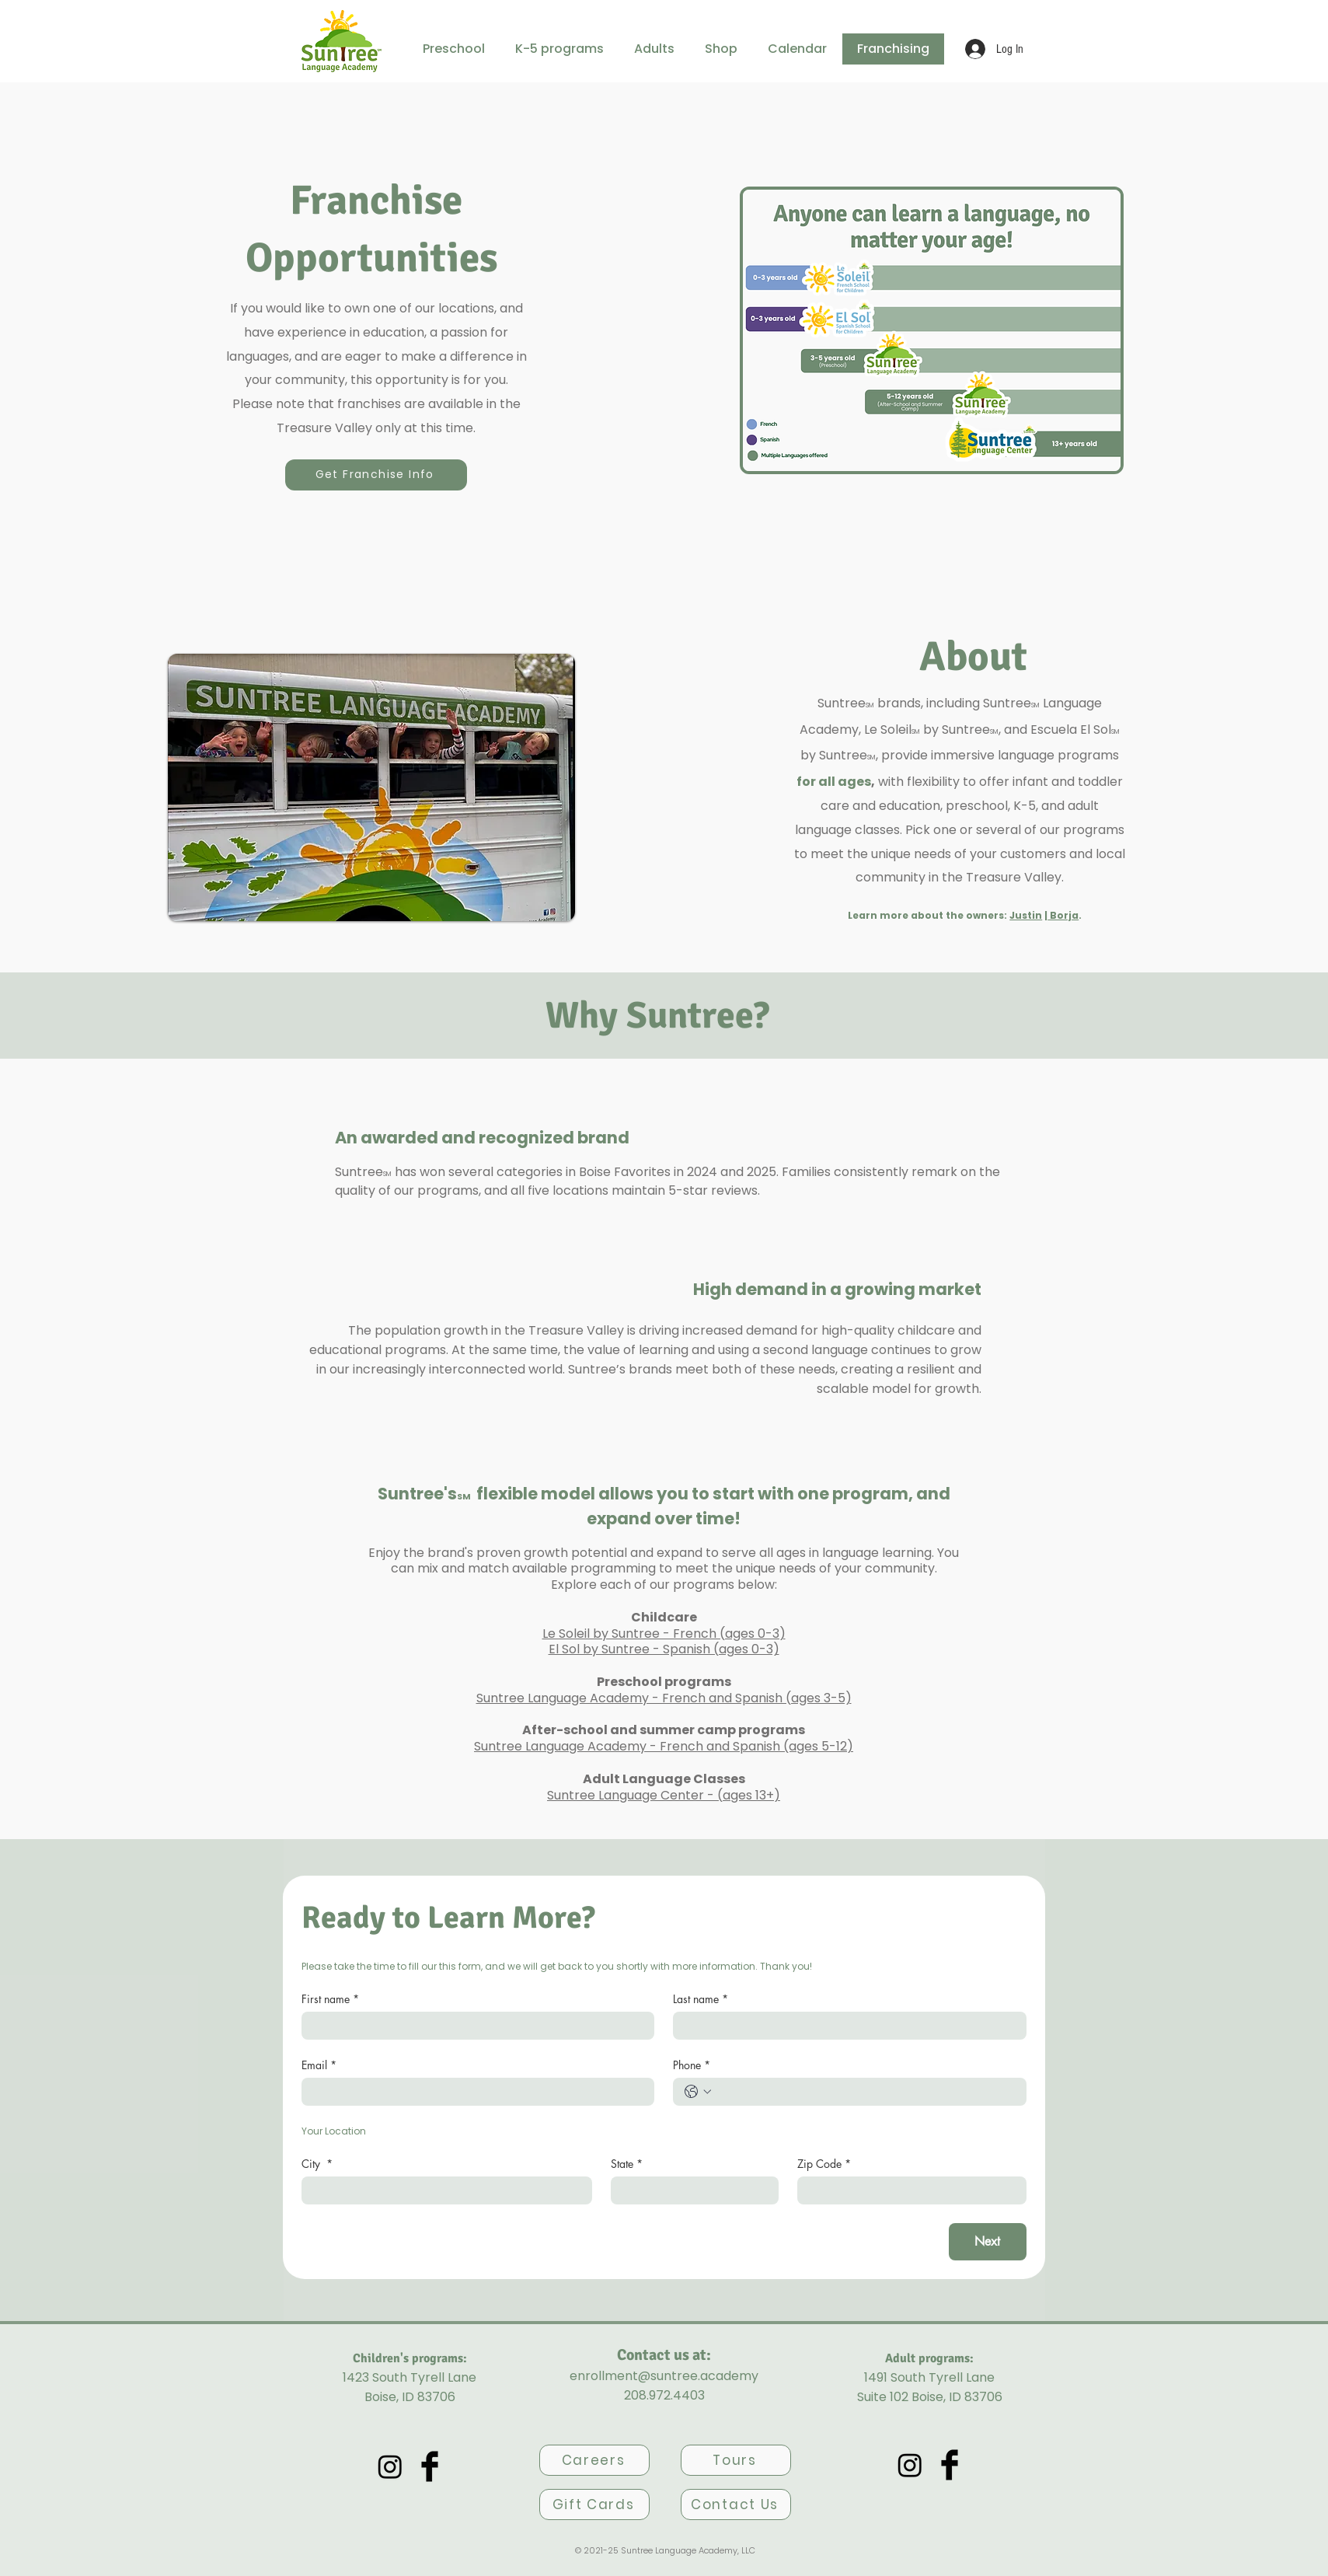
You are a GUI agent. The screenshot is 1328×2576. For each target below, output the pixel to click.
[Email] (474, 2092)
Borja (1063, 915)
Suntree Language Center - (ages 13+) (663, 1795)
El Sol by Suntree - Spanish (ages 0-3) (664, 1649)
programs (1092, 830)
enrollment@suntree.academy (664, 2376)
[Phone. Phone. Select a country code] (697, 2091)
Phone (691, 2065)
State (627, 2163)
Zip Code (824, 2163)
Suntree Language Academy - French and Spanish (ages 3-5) (664, 1698)
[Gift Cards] (594, 2504)
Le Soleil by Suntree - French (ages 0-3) (664, 1633)
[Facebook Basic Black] (429, 2466)
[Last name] (845, 2026)
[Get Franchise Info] (376, 474)
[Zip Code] (907, 2190)
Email (319, 2065)
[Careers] (594, 2460)
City (317, 2163)
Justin (1025, 915)
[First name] (474, 2026)
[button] (454, 49)
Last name (700, 1998)
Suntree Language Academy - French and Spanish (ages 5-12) (663, 1746)
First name (330, 1998)
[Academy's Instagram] (390, 2466)
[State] (690, 2190)
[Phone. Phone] (865, 2092)
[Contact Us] (736, 2504)
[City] (443, 2190)
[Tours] (736, 2460)
